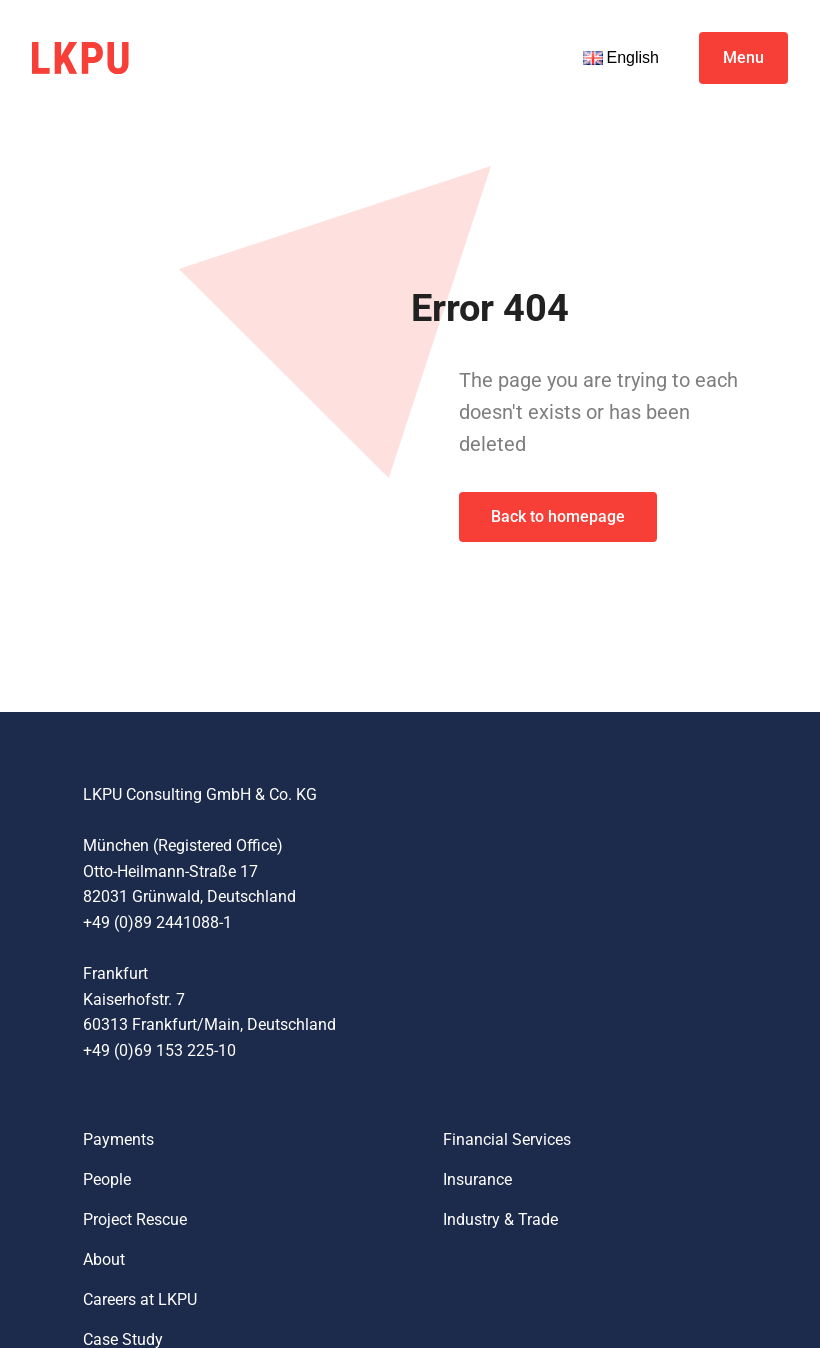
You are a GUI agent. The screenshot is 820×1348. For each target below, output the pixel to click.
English (621, 57)
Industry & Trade (500, 1219)
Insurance (477, 1179)
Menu (743, 57)
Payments (118, 1139)
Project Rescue (135, 1219)
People (107, 1179)
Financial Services (507, 1139)
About (104, 1259)
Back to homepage (558, 516)
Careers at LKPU (140, 1299)
